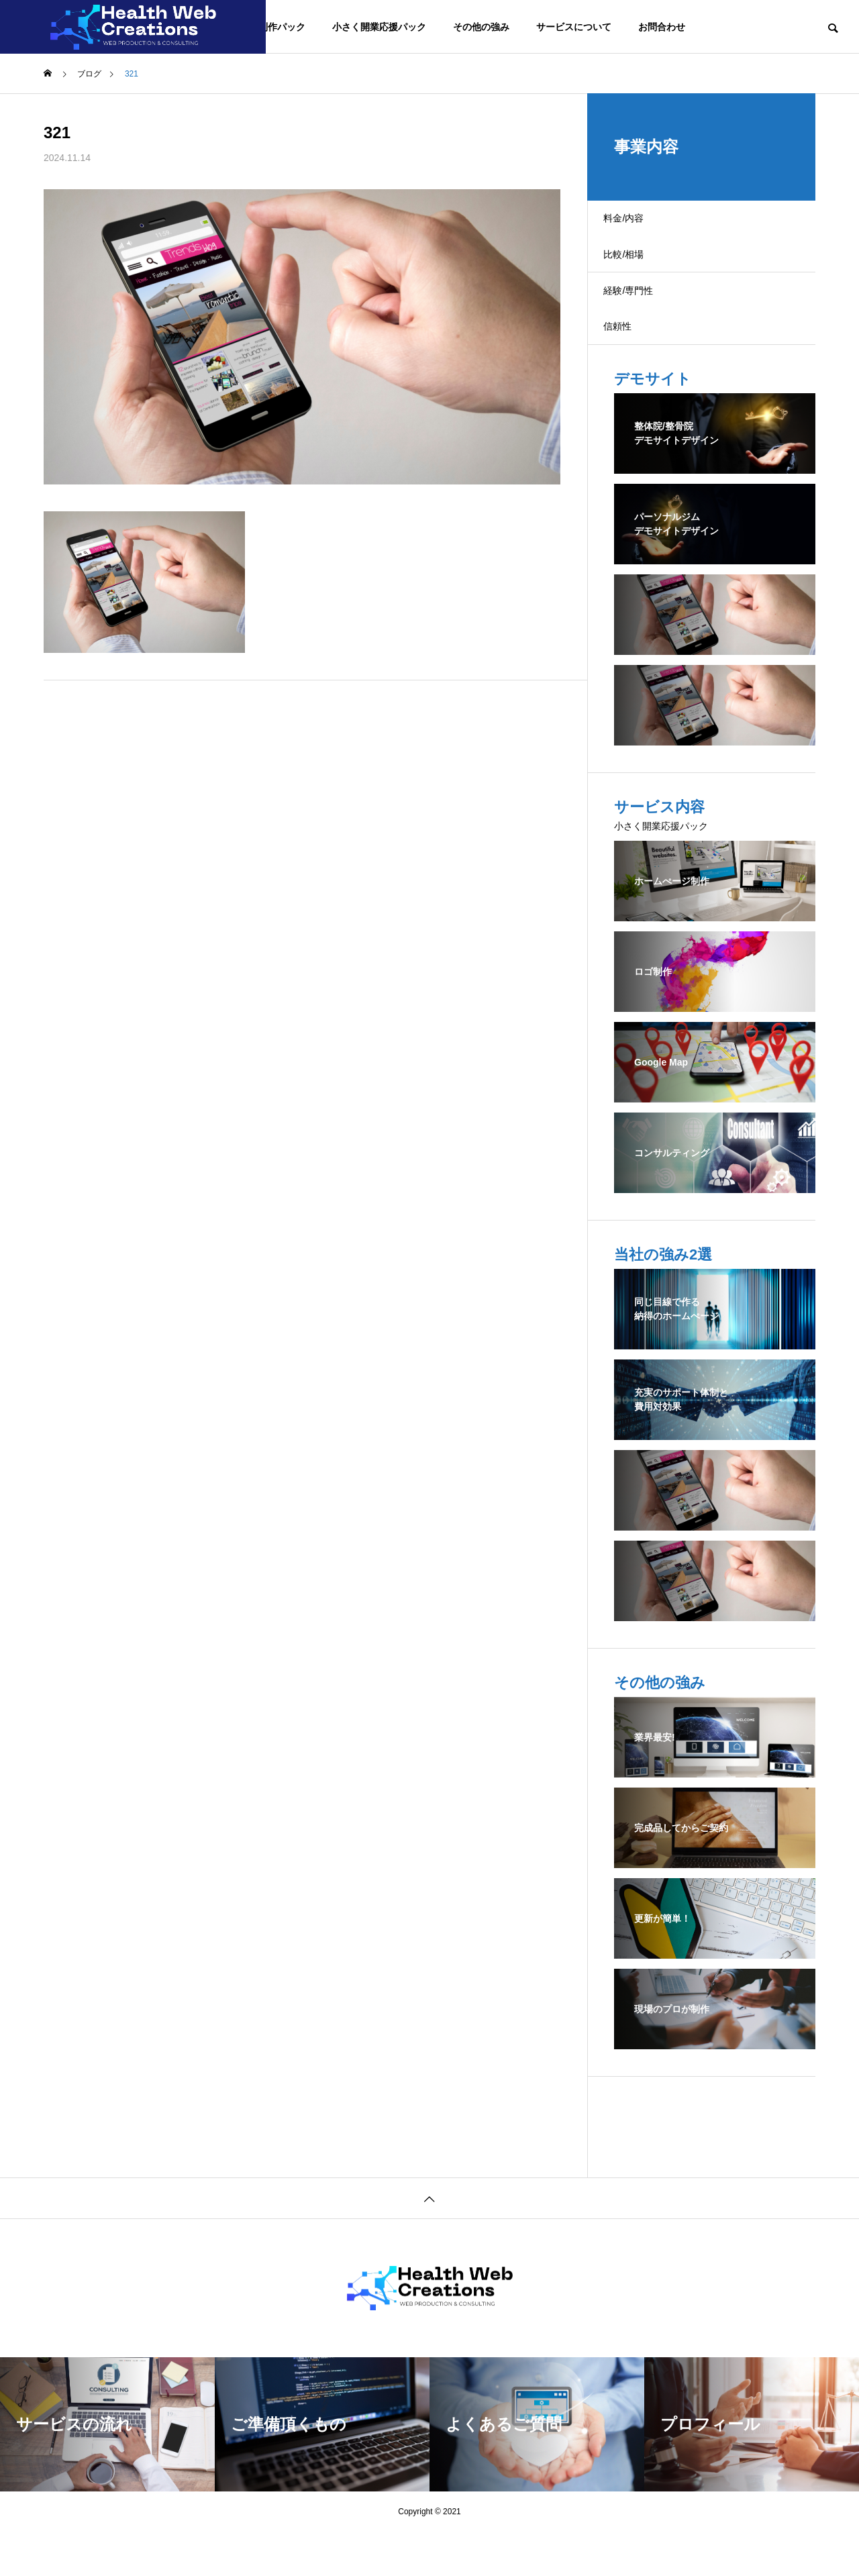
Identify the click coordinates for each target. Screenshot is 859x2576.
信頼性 (630, 364)
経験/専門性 (642, 317)
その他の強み (481, 26)
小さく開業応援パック (379, 26)
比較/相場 (637, 270)
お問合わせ (661, 26)
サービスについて (573, 26)
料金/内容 (637, 223)
